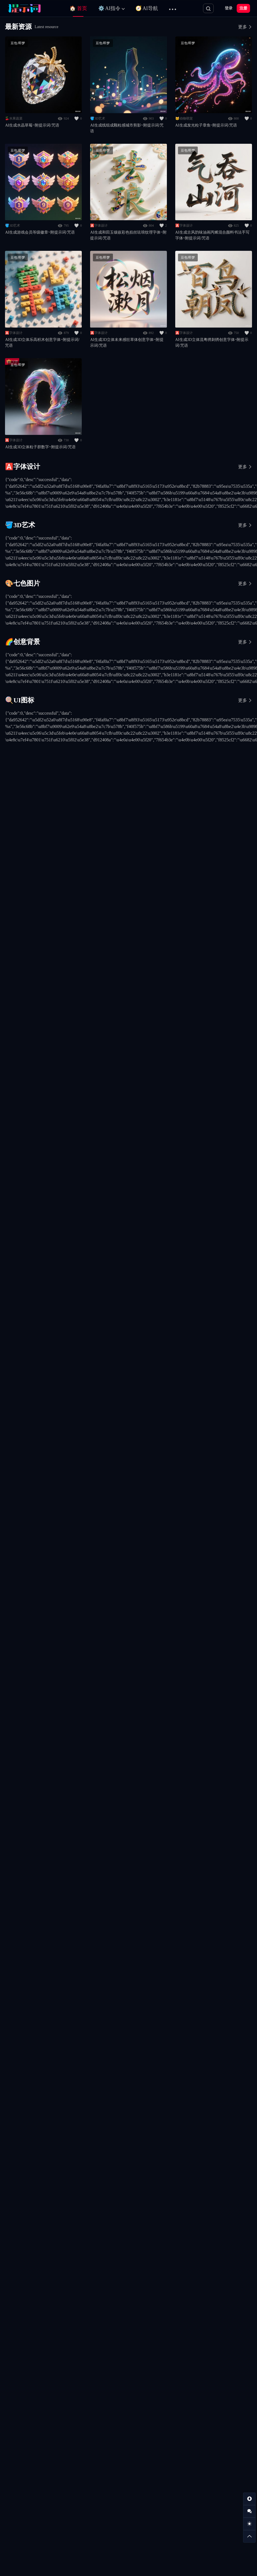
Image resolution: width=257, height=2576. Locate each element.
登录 (229, 8)
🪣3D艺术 (97, 118)
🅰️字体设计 (99, 225)
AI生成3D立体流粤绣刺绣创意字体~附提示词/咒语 (211, 343)
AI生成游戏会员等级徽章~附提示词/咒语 (40, 232)
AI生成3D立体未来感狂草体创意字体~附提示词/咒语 (126, 343)
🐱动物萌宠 (184, 118)
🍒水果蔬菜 (14, 118)
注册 (243, 8)
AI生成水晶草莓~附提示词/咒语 (32, 125)
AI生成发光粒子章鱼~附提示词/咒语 (206, 125)
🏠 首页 (78, 8)
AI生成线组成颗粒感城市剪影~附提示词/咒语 (127, 128)
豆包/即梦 (18, 43)
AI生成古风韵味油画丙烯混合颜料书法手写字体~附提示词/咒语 (212, 235)
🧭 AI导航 (146, 8)
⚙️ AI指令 (109, 8)
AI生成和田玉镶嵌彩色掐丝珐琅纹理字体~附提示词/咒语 (128, 235)
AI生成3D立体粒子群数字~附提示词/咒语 (40, 447)
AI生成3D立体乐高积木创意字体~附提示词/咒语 (42, 343)
